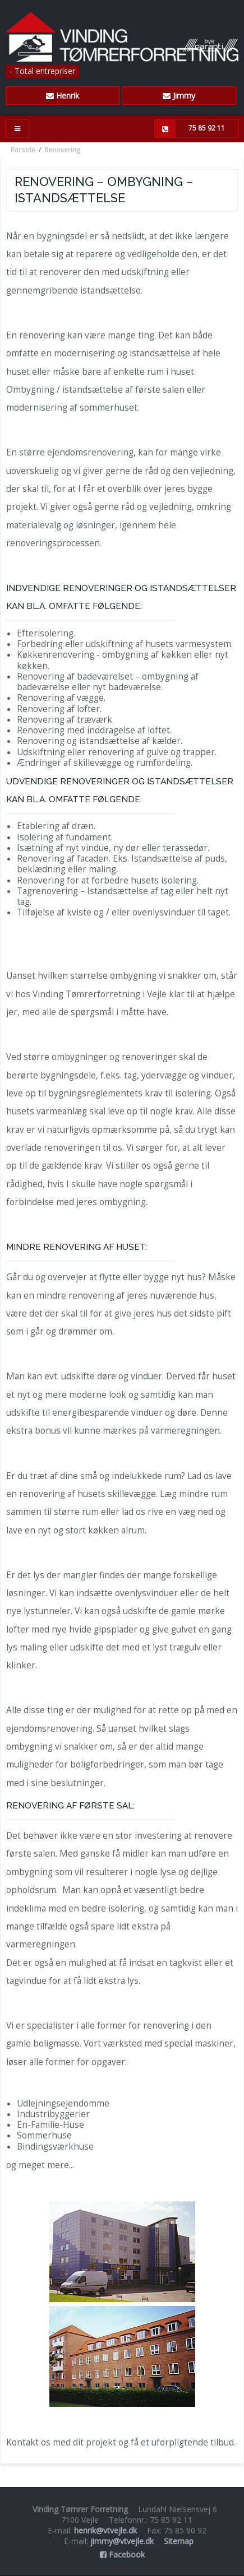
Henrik (62, 95)
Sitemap (179, 2541)
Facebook (122, 2554)
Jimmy (179, 95)
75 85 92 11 (190, 128)
